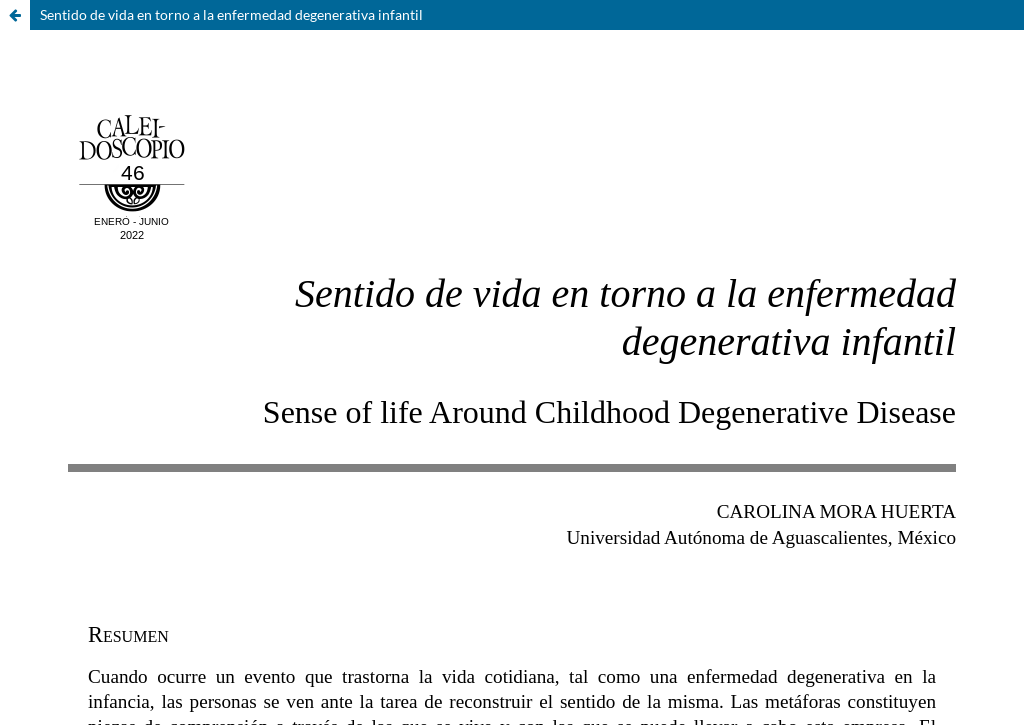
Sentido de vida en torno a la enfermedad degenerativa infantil (231, 14)
